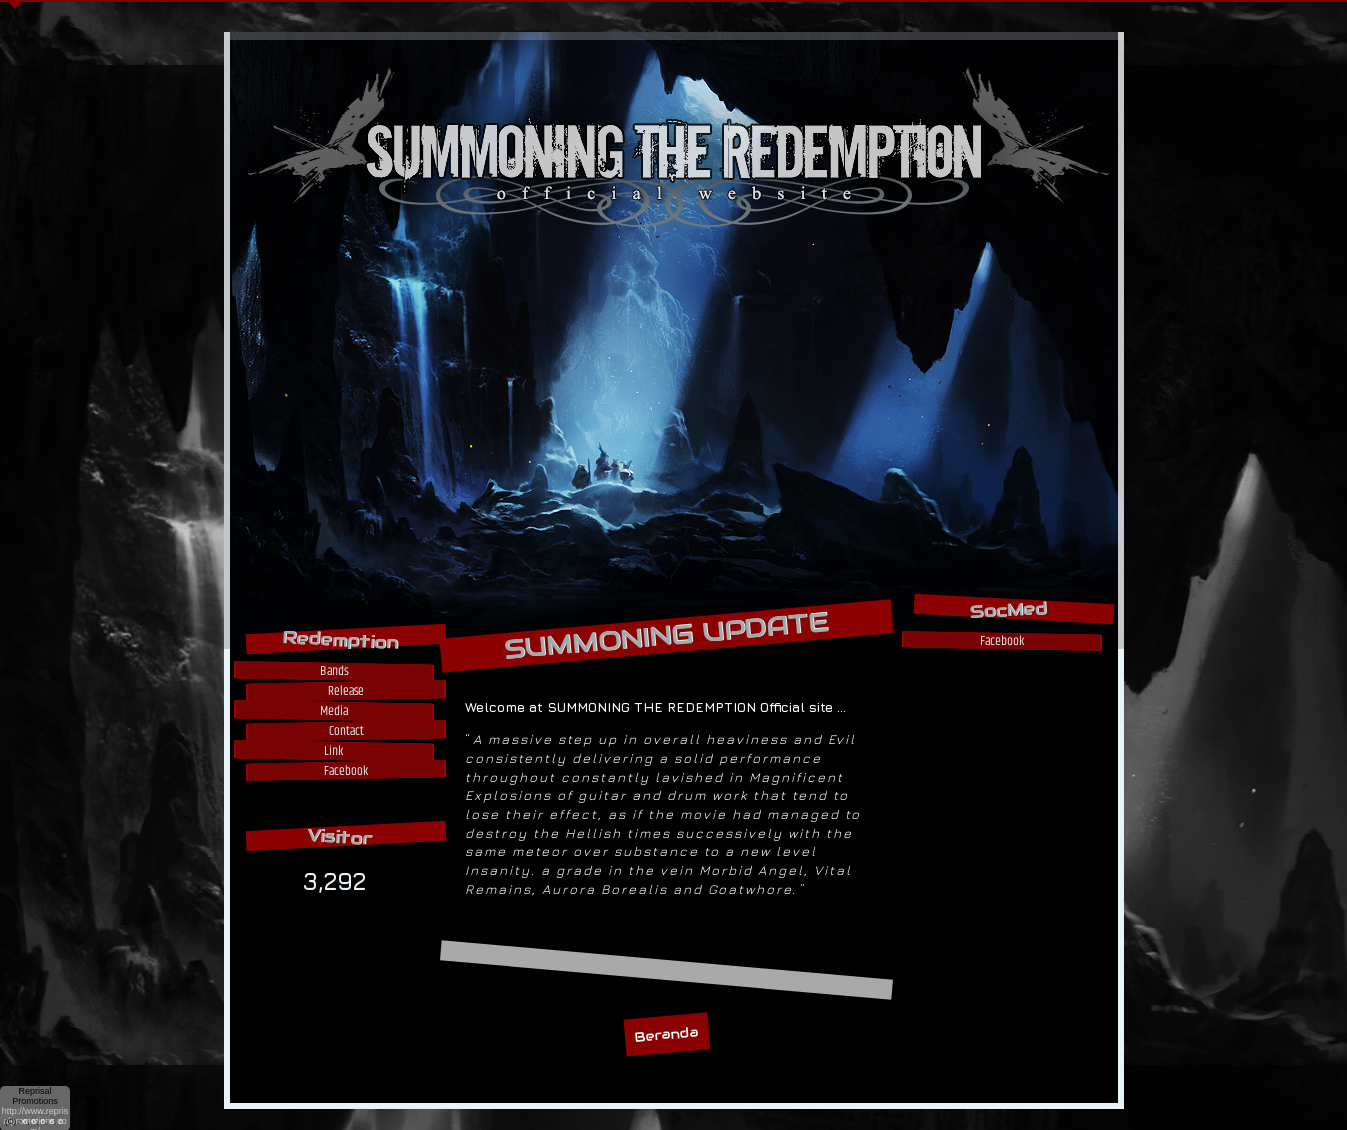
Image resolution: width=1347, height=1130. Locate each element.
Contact (345, 730)
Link (333, 750)
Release (345, 690)
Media (333, 710)
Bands (333, 670)
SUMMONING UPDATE (666, 636)
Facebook (345, 770)
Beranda (665, 1034)
